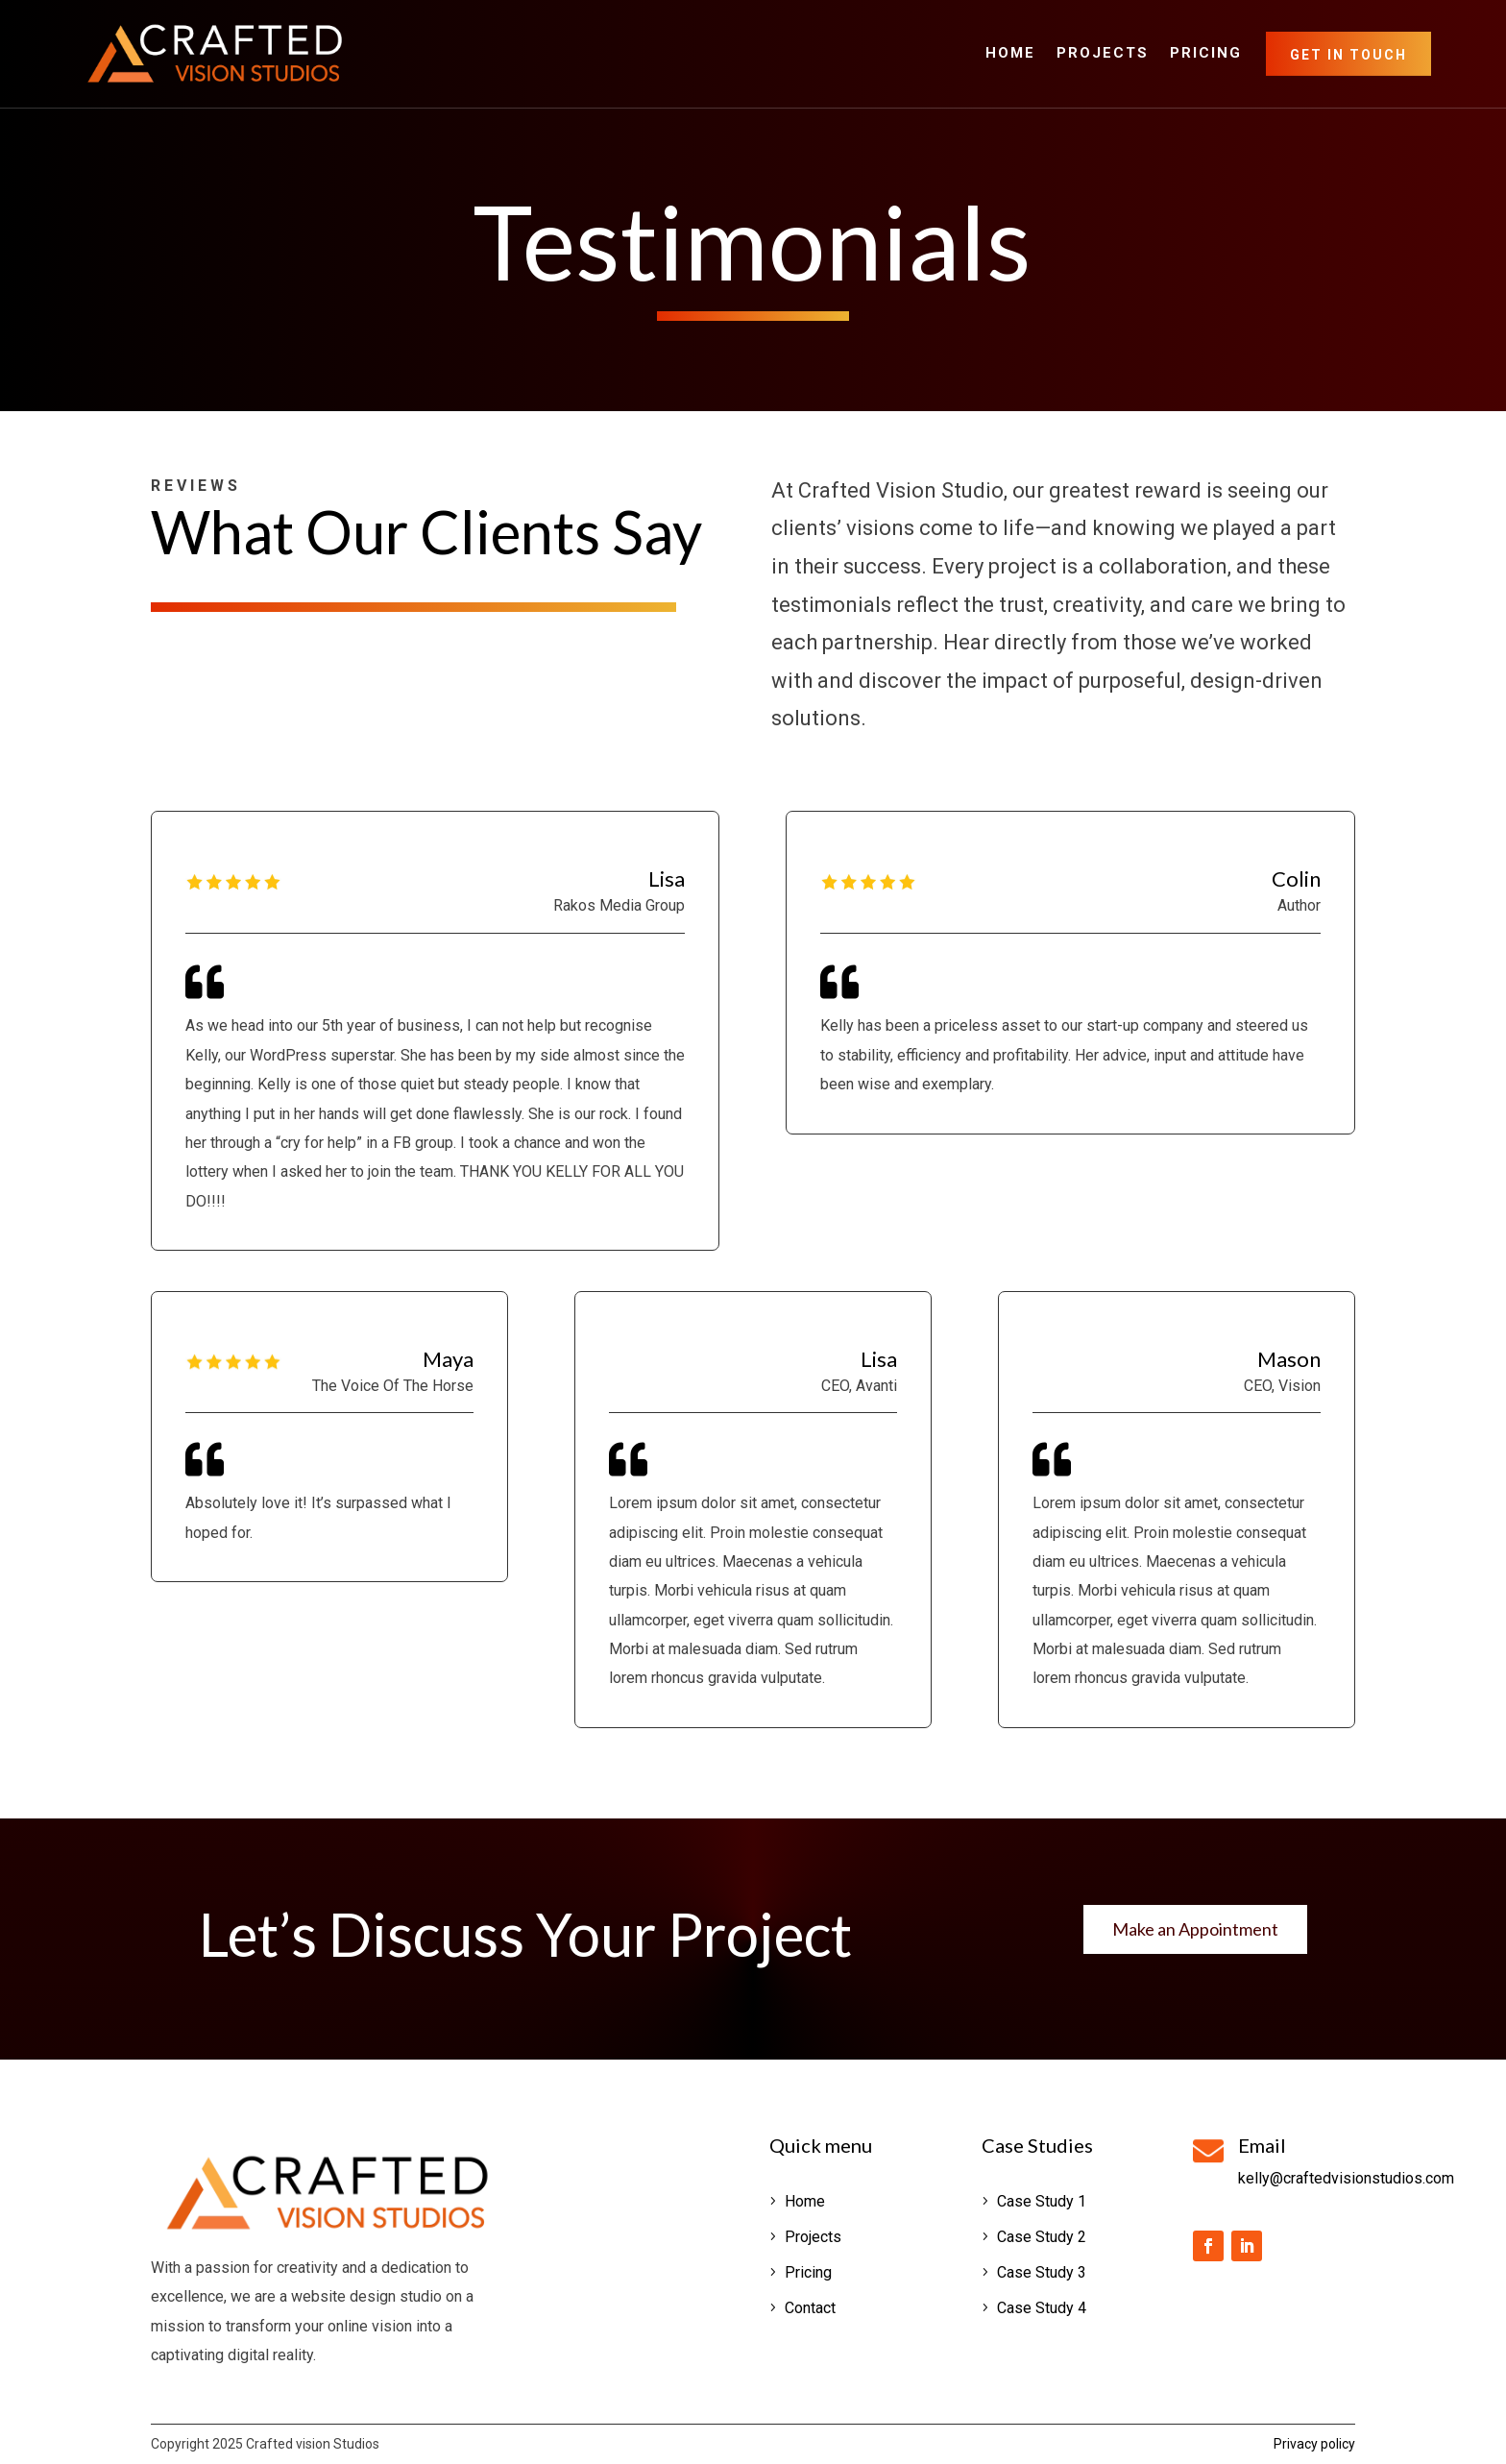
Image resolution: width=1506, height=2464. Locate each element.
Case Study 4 (1041, 2308)
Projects (1103, 53)
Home (1010, 53)
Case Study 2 (1041, 2237)
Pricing (1206, 53)
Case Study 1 (1041, 2201)
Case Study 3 (1041, 2272)
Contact (810, 2308)
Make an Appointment (1195, 1928)
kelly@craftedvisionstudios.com (1346, 2178)
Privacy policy (1314, 2444)
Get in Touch (1348, 54)
